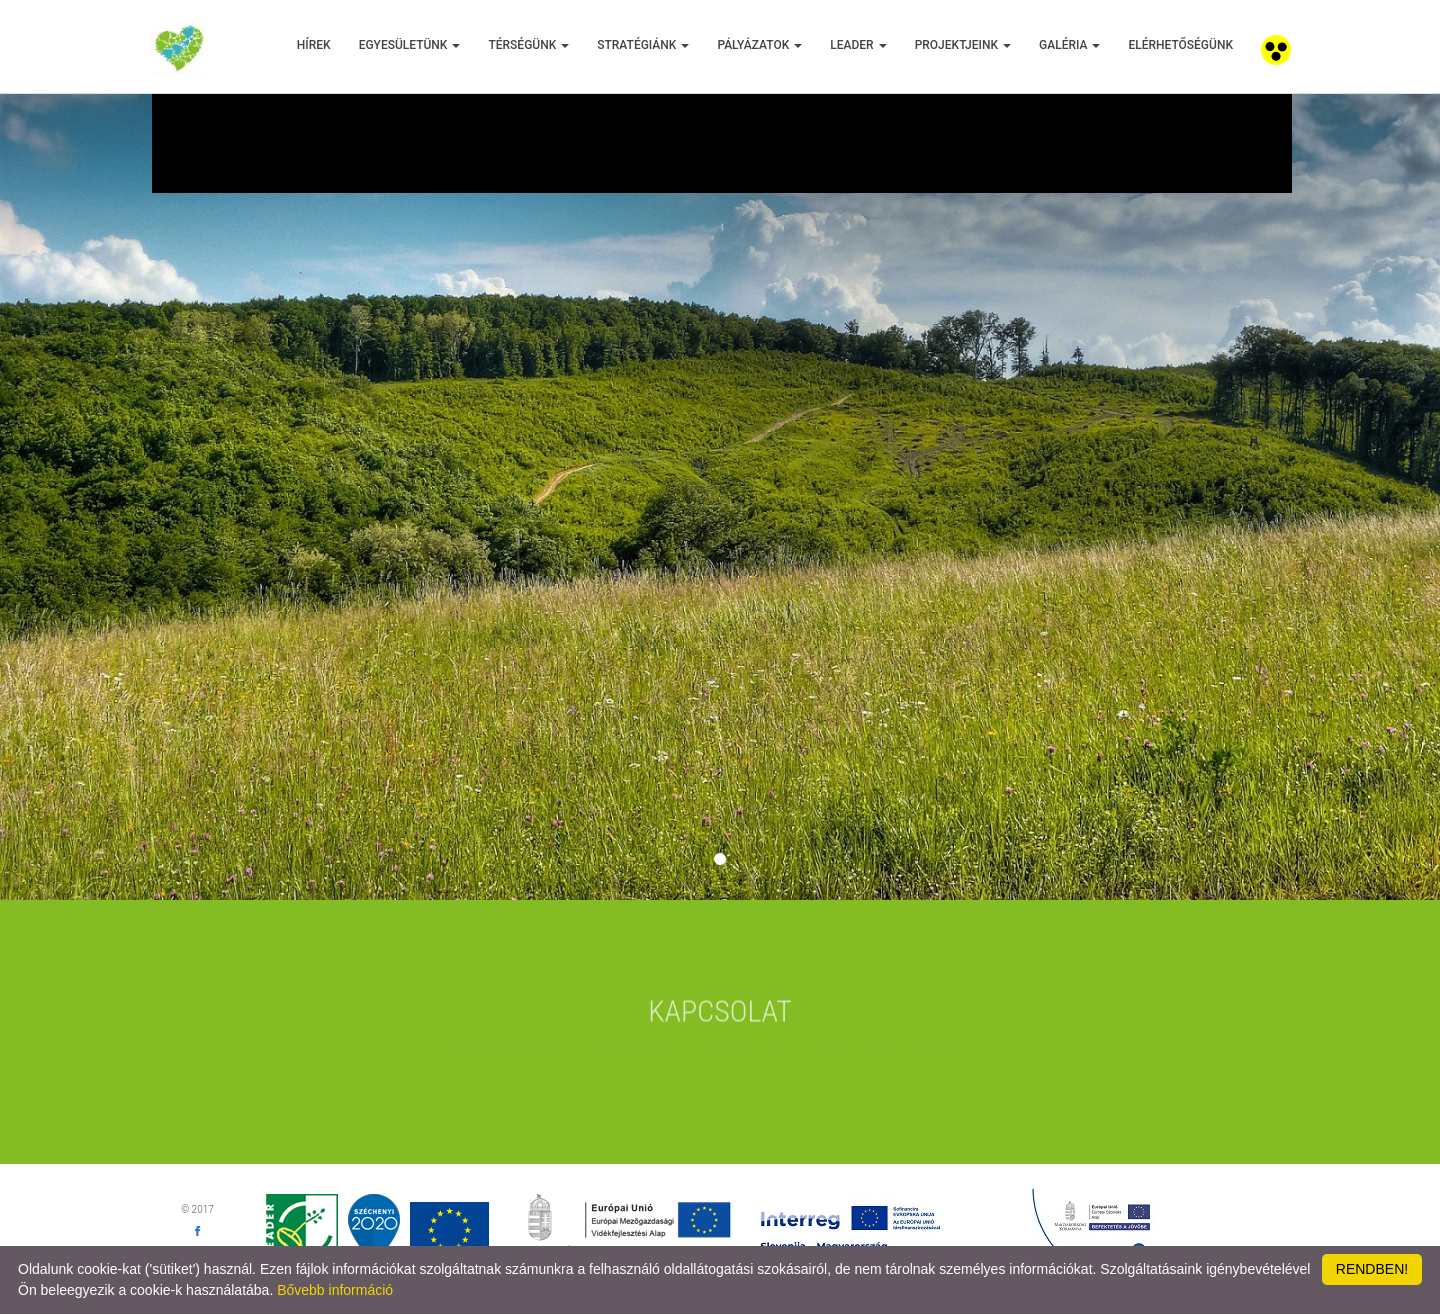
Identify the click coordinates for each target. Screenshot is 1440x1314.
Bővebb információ (335, 1290)
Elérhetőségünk (1180, 45)
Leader (858, 45)
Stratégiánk (643, 45)
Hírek (314, 45)
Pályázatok (759, 45)
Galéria (1069, 45)
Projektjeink (963, 45)
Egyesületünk (410, 45)
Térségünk (528, 45)
